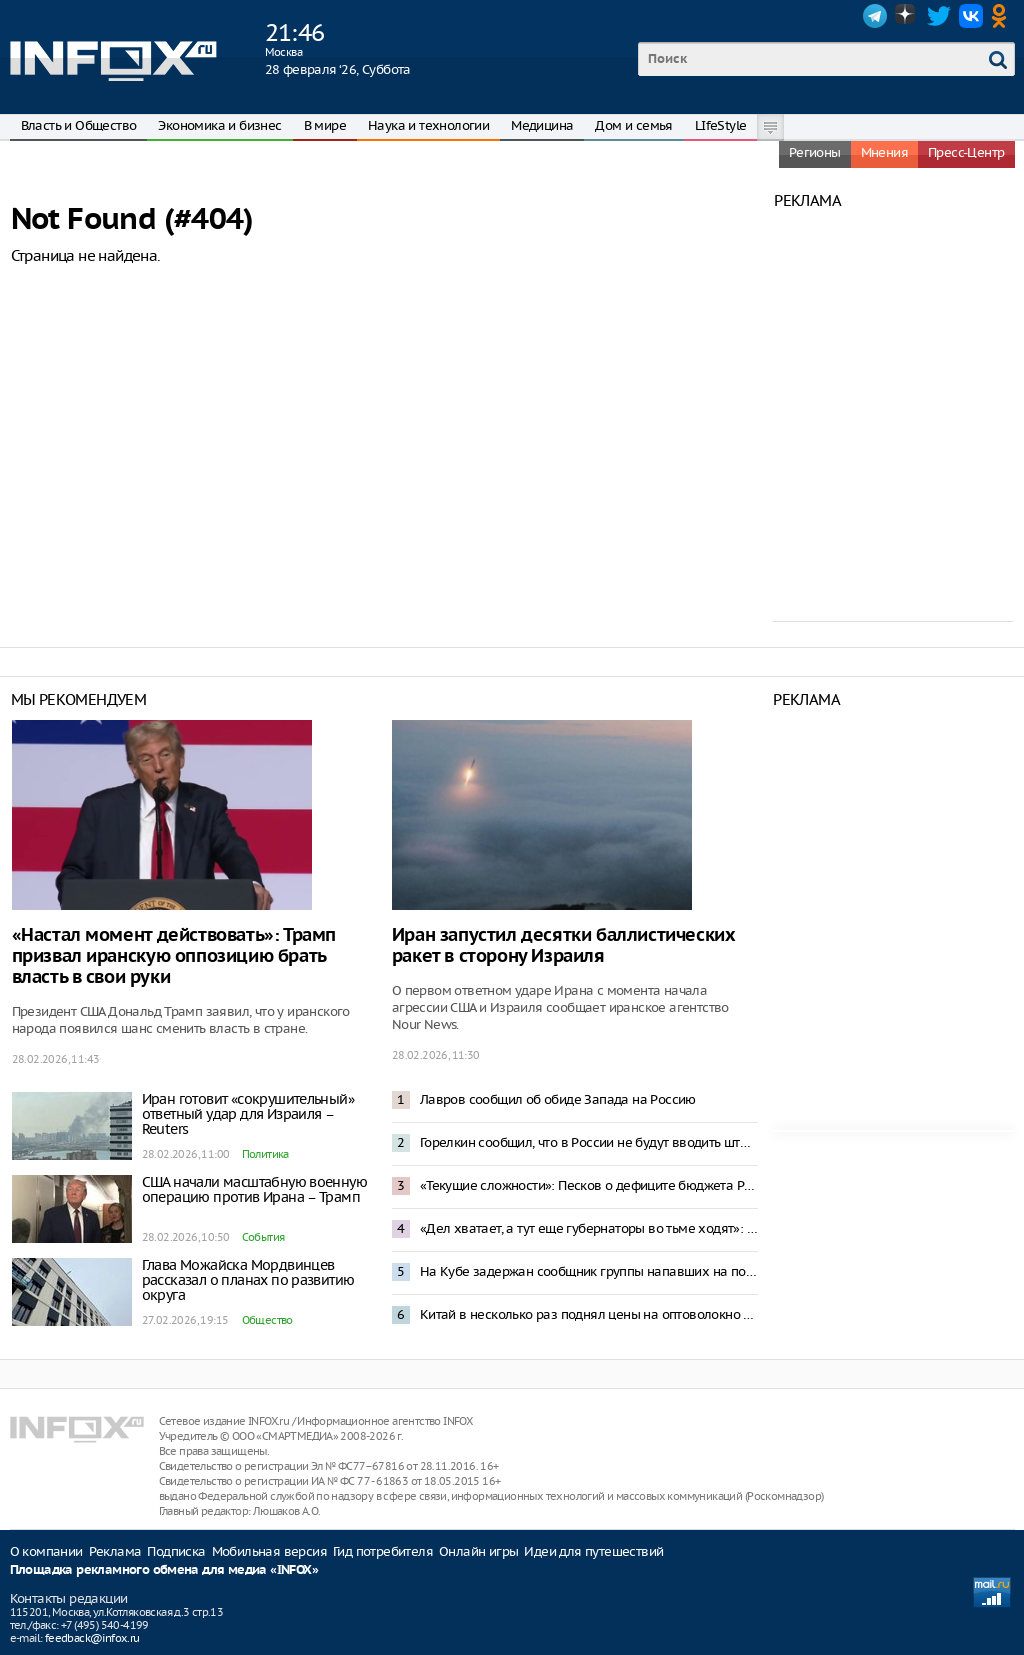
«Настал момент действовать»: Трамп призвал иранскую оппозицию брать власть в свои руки (174, 956)
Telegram (875, 16)
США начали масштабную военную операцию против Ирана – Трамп (255, 1189)
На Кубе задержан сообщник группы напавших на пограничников (589, 1271)
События (263, 1237)
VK (971, 16)
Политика (265, 1154)
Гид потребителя (383, 1551)
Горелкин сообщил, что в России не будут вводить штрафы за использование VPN (589, 1142)
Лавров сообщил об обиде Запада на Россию (558, 1099)
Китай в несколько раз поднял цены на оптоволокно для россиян (589, 1314)
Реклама (115, 1551)
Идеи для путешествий (593, 1551)
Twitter (939, 16)
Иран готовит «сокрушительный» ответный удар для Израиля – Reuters (248, 1114)
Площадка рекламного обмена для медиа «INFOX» (164, 1570)
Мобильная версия (269, 1551)
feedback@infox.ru (92, 1638)
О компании (46, 1551)
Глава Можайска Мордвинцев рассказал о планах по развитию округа (248, 1280)
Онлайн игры (478, 1551)
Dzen (907, 16)
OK (1003, 16)
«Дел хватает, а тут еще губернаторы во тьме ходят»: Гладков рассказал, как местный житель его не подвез (589, 1228)
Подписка (176, 1551)
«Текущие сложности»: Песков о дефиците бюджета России (589, 1185)
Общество (267, 1320)
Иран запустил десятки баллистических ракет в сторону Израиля (564, 946)
